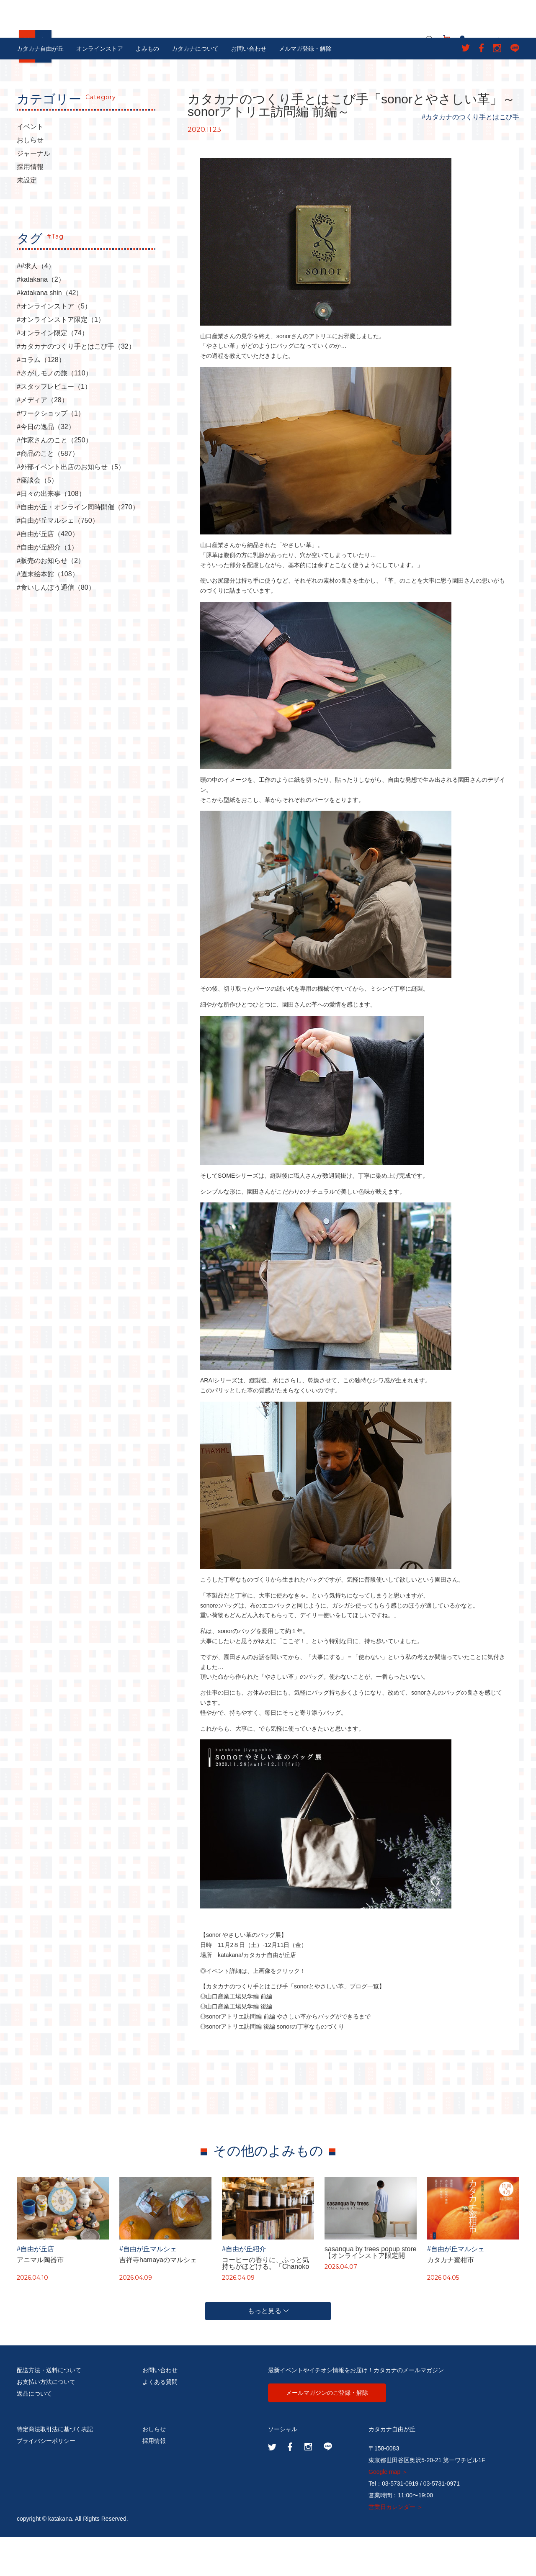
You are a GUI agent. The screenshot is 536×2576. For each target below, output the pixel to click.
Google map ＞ (388, 2510)
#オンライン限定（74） (52, 372)
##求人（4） (36, 305)
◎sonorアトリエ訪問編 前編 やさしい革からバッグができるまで (285, 2055)
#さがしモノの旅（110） (54, 412)
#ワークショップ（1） (51, 452)
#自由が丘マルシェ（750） (58, 559)
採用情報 (30, 206)
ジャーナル (33, 192)
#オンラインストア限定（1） (61, 358)
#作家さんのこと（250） (54, 479)
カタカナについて (195, 87)
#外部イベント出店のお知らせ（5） (71, 506)
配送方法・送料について (49, 2409)
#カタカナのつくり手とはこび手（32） (76, 385)
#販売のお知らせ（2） (51, 599)
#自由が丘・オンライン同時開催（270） (78, 546)
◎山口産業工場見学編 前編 (236, 2035)
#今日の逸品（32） (46, 465)
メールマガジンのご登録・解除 (327, 2431)
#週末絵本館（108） (48, 613)
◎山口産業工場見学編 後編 (236, 2045)
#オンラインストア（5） (54, 345)
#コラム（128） (41, 399)
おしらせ (30, 179)
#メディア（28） (42, 439)
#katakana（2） (41, 318)
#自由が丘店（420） (48, 573)
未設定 (27, 219)
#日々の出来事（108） (51, 532)
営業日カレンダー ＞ (395, 2546)
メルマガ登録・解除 (305, 87)
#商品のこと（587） (48, 492)
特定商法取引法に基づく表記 (55, 2468)
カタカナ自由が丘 (40, 87)
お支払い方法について (46, 2420)
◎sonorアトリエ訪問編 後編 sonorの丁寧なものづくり (272, 2065)
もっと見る (268, 2349)
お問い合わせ (248, 87)
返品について (34, 2432)
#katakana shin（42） (49, 332)
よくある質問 (160, 2420)
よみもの (147, 87)
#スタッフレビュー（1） (54, 425)
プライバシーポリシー (46, 2479)
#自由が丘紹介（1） (47, 586)
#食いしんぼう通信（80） (56, 626)
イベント (30, 165)
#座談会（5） (37, 519)
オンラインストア (99, 87)
